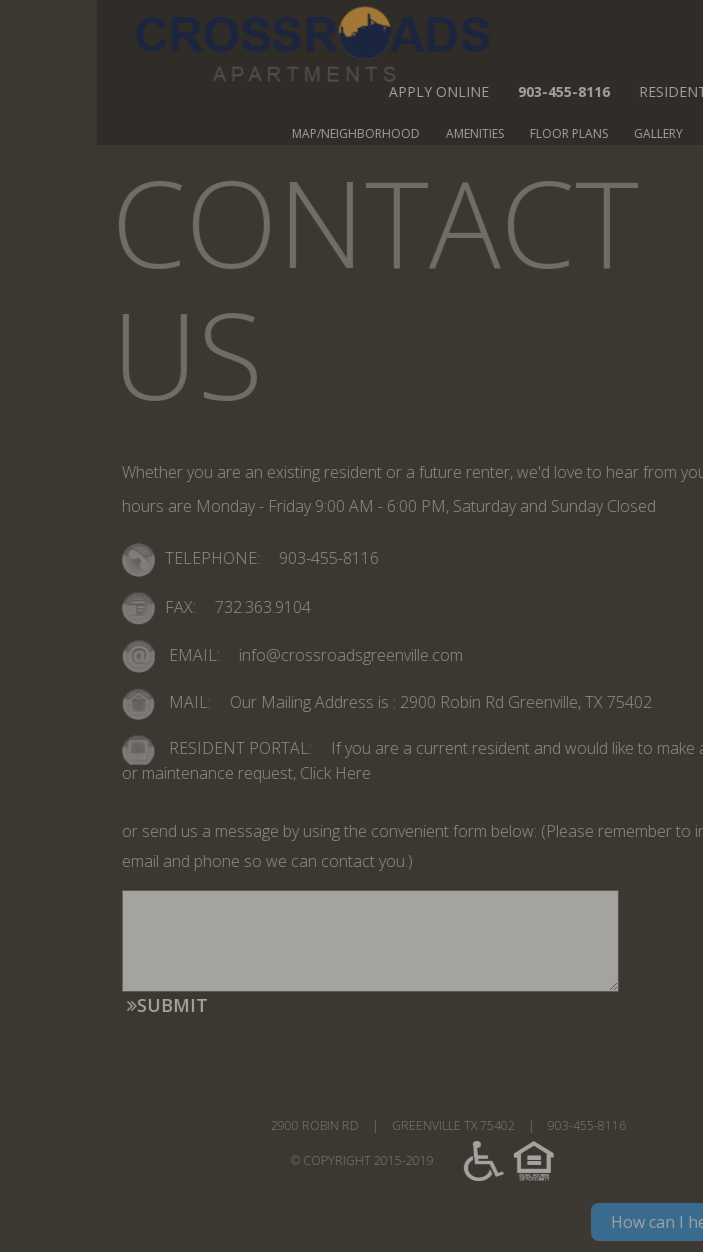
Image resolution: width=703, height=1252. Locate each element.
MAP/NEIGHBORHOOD (445, 133)
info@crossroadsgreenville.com (403, 655)
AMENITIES (564, 133)
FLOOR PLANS (658, 133)
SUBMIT (256, 1005)
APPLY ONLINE (528, 91)
